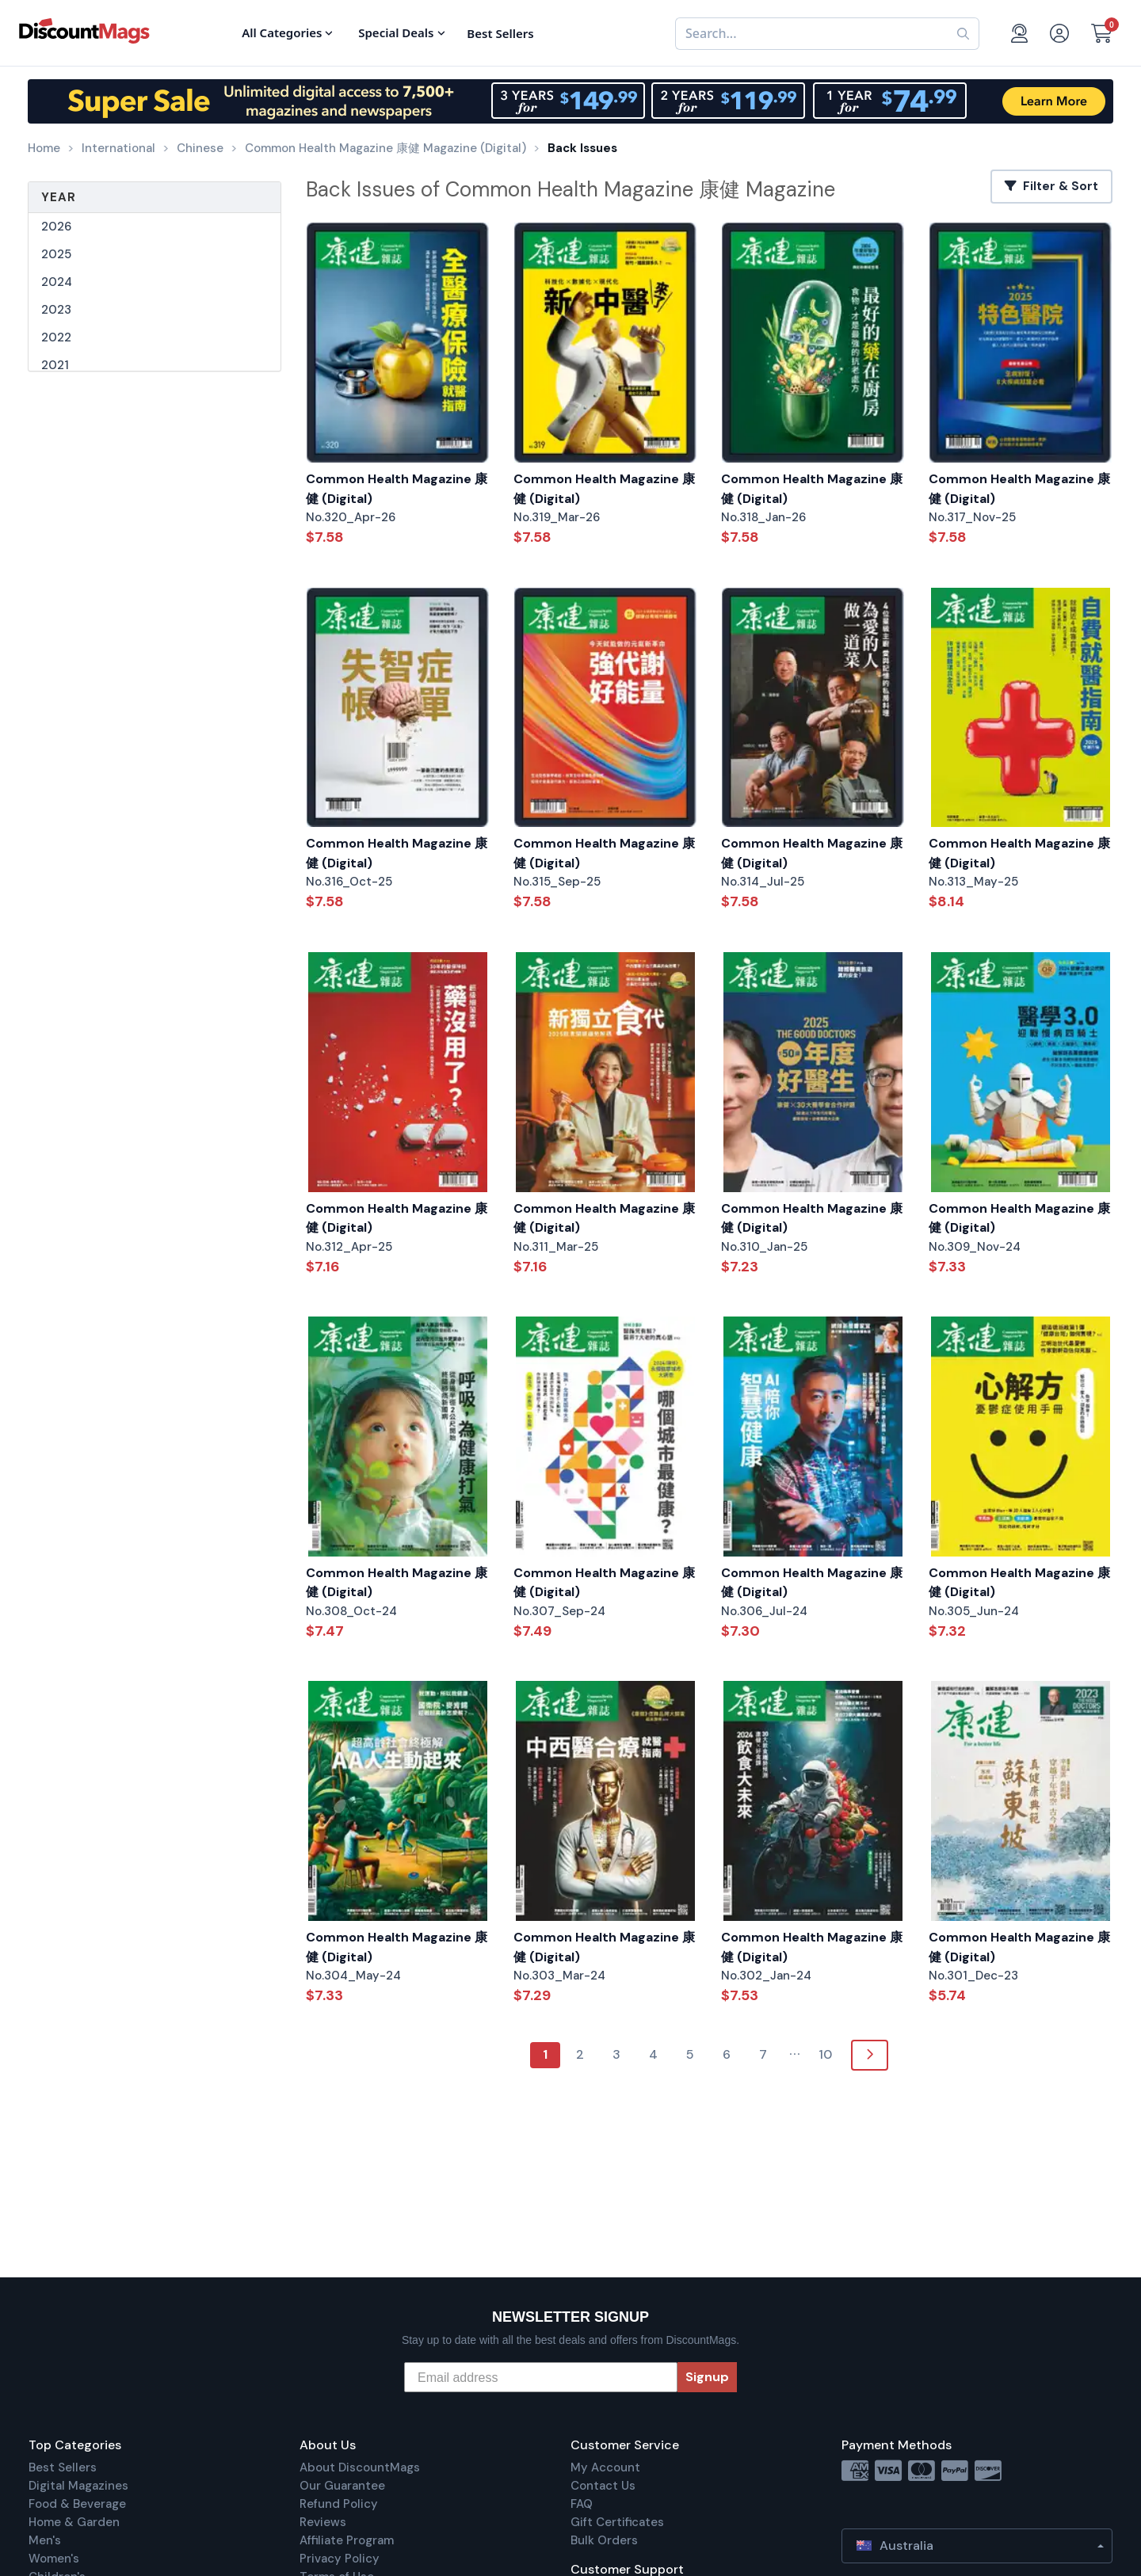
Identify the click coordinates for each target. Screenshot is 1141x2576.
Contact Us (602, 2486)
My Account (605, 2467)
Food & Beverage (77, 2504)
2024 (56, 282)
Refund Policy (339, 2504)
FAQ (581, 2504)
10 (825, 2054)
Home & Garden (74, 2522)
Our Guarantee (342, 2486)
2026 (56, 226)
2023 (56, 310)
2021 (55, 365)
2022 (56, 337)
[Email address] (540, 2377)
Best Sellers (63, 2467)
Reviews (323, 2522)
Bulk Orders (604, 2540)
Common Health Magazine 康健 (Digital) (396, 489)
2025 (56, 254)
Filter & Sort (1051, 186)
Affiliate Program (347, 2540)
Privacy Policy (340, 2558)
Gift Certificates (617, 2522)
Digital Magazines (78, 2486)
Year (58, 197)
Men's (45, 2540)
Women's (54, 2558)
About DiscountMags (360, 2467)
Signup (707, 2376)
